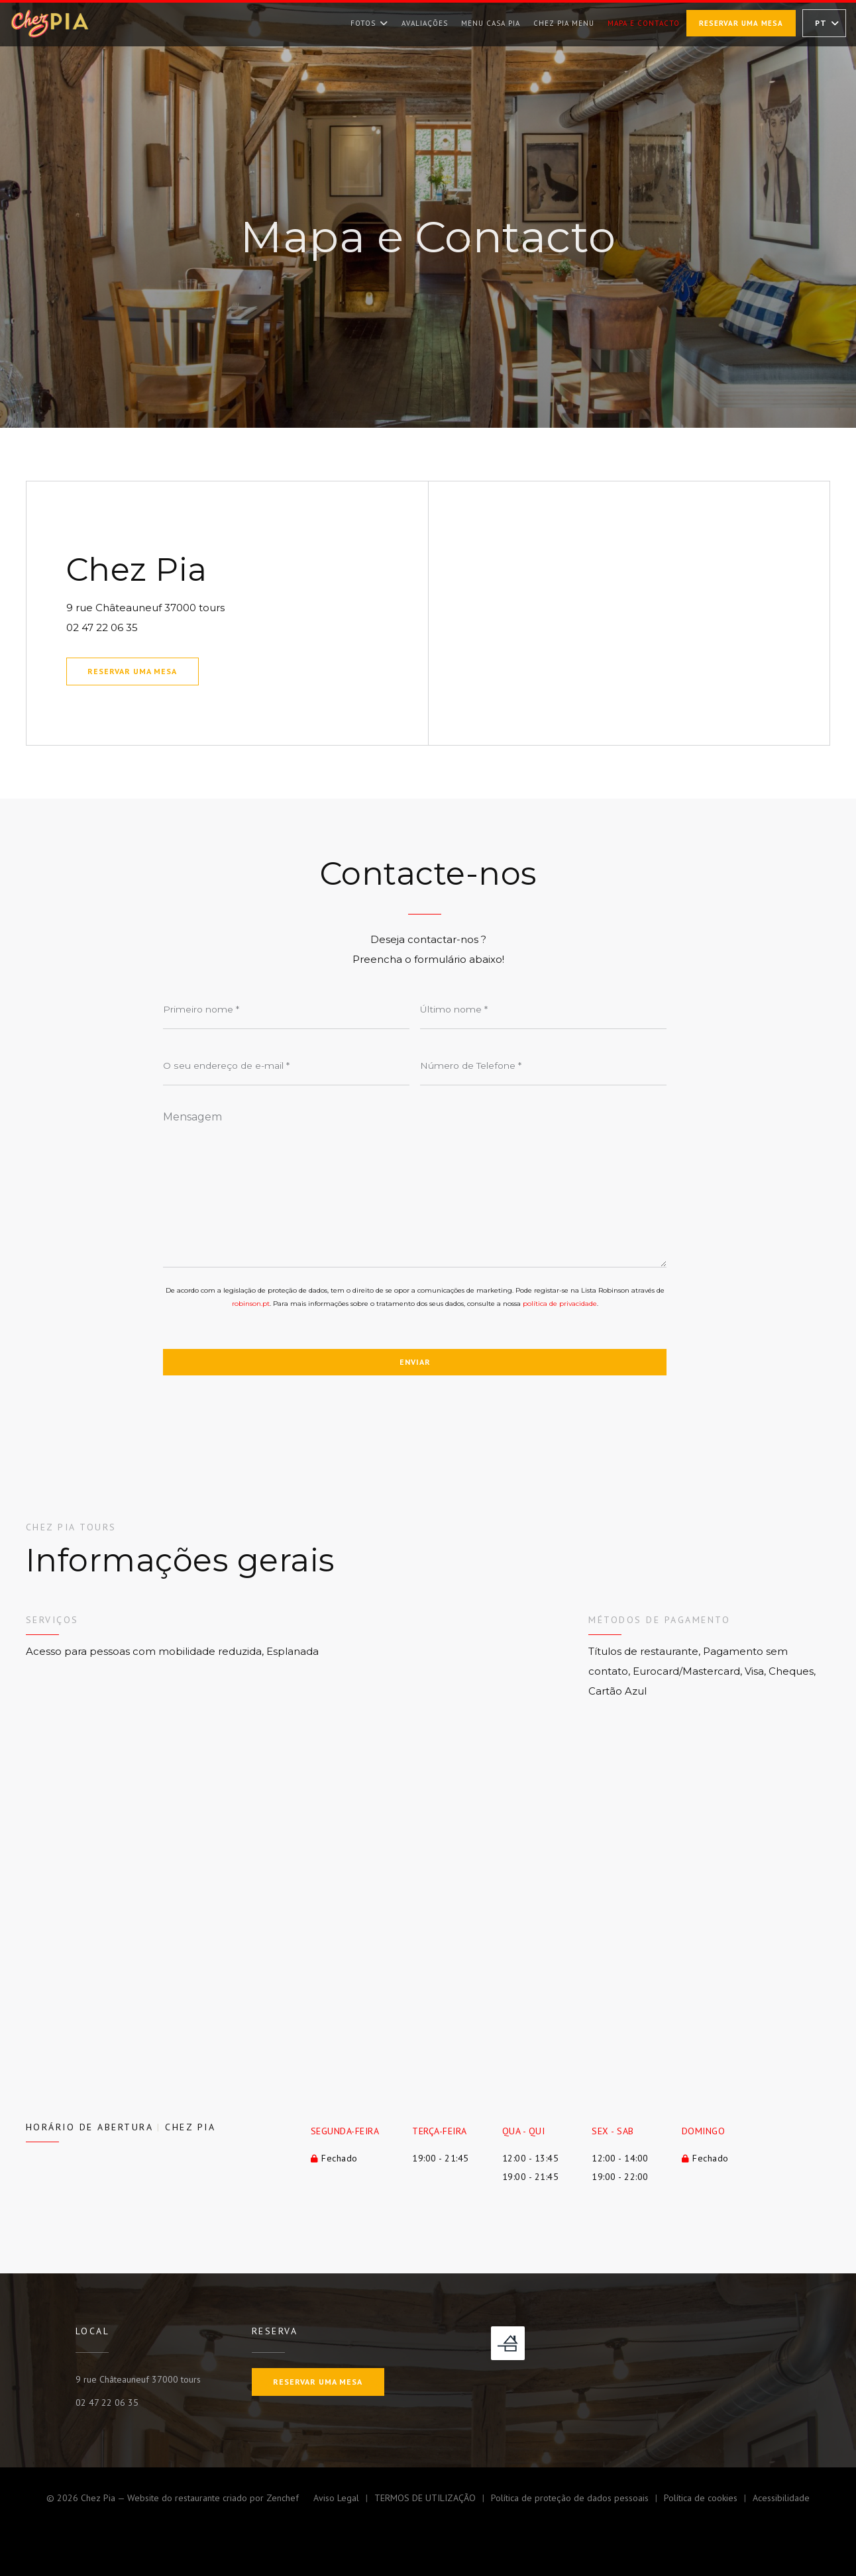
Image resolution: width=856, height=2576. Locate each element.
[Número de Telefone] (543, 1065)
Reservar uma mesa (741, 23)
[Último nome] (543, 1009)
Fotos (369, 23)
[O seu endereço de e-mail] (286, 1065)
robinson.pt (251, 1303)
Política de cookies (708, 2499)
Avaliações (424, 23)
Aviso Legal (343, 2499)
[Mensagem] (415, 1184)
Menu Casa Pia (490, 22)
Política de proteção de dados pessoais (577, 2499)
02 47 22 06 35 (102, 627)
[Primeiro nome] (286, 1009)
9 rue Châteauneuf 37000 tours (209, 606)
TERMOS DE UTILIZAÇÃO (432, 2499)
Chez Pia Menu (563, 22)
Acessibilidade (781, 2499)
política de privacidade (560, 1303)
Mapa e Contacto (644, 23)
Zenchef (282, 2498)
